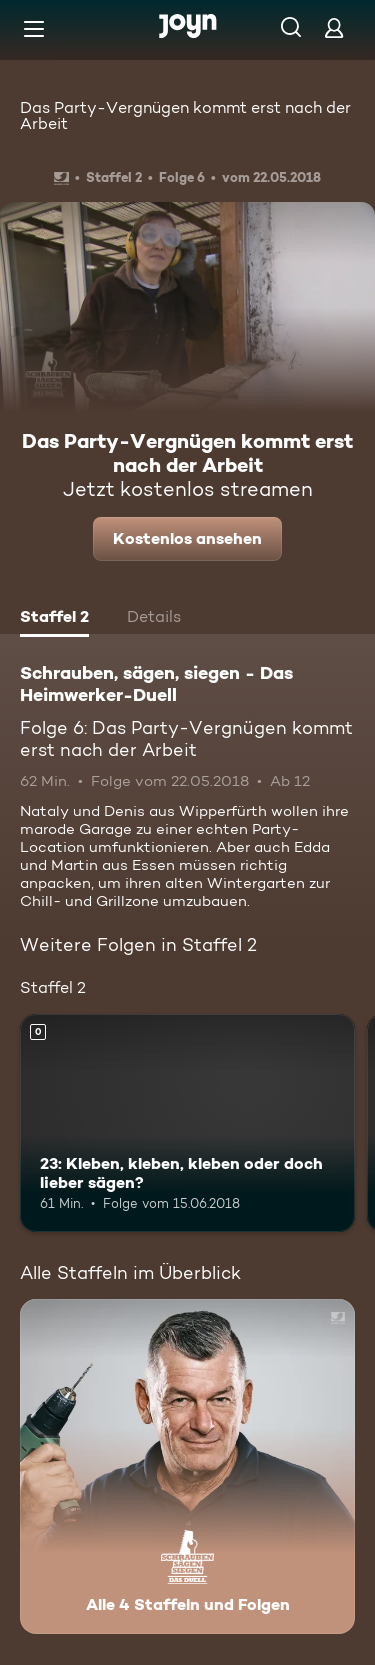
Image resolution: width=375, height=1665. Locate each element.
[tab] (54, 619)
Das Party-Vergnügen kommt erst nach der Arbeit (185, 115)
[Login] (334, 27)
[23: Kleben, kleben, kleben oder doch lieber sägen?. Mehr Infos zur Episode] (187, 1123)
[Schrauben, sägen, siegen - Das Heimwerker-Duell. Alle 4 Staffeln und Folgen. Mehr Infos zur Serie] (187, 1466)
